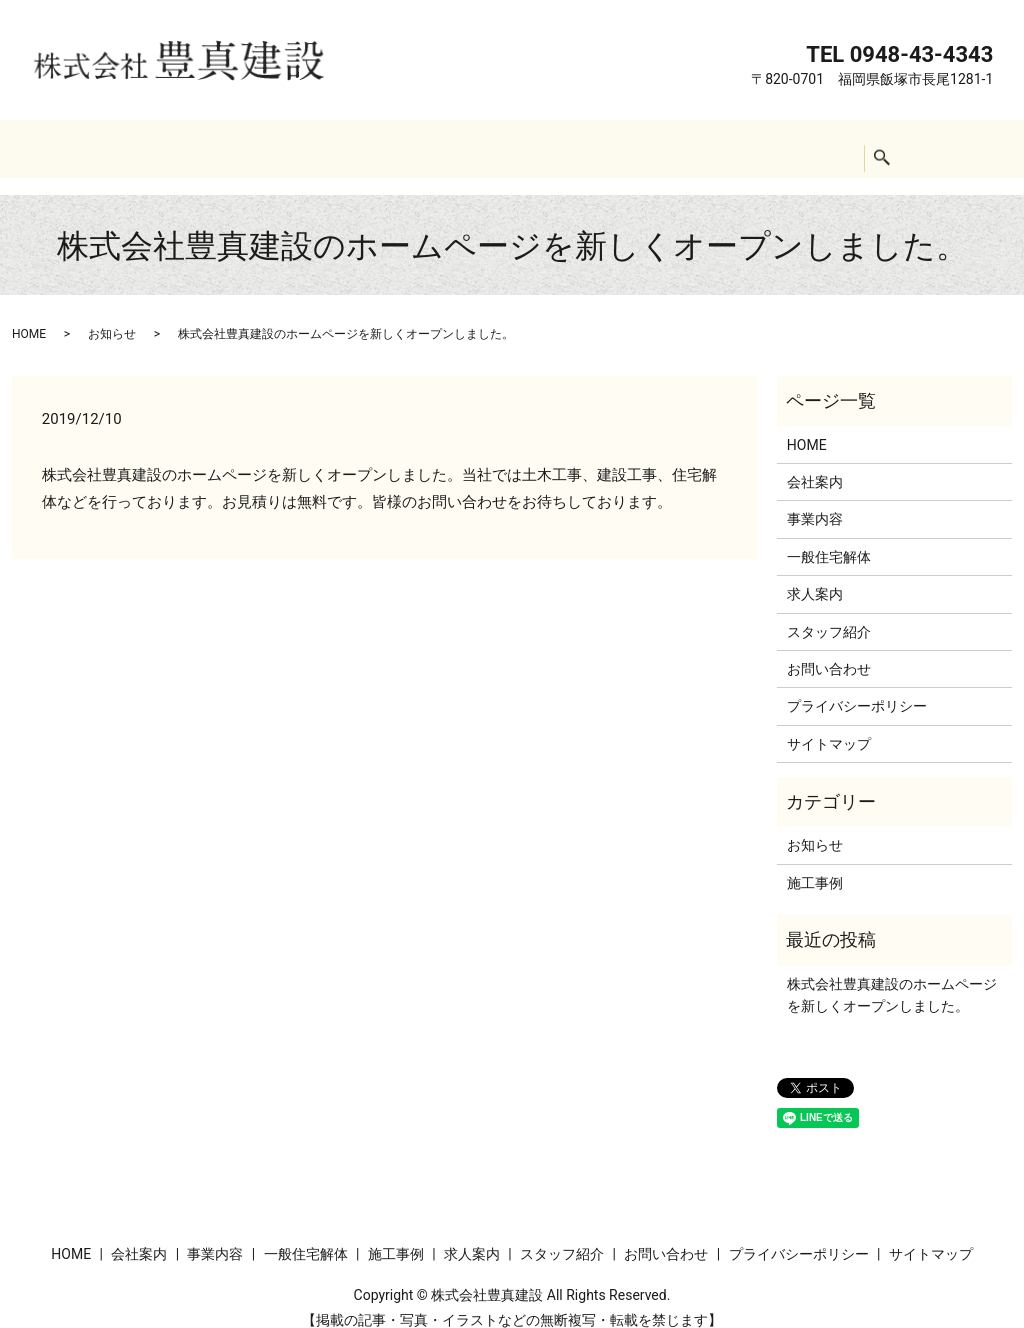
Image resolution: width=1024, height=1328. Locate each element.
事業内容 (310, 148)
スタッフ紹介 (710, 148)
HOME (139, 148)
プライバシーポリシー (857, 687)
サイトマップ (829, 725)
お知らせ (112, 314)
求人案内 (607, 148)
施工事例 (517, 148)
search (912, 149)
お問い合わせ (828, 148)
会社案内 (220, 148)
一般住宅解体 (413, 148)
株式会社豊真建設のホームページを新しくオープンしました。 (892, 976)
